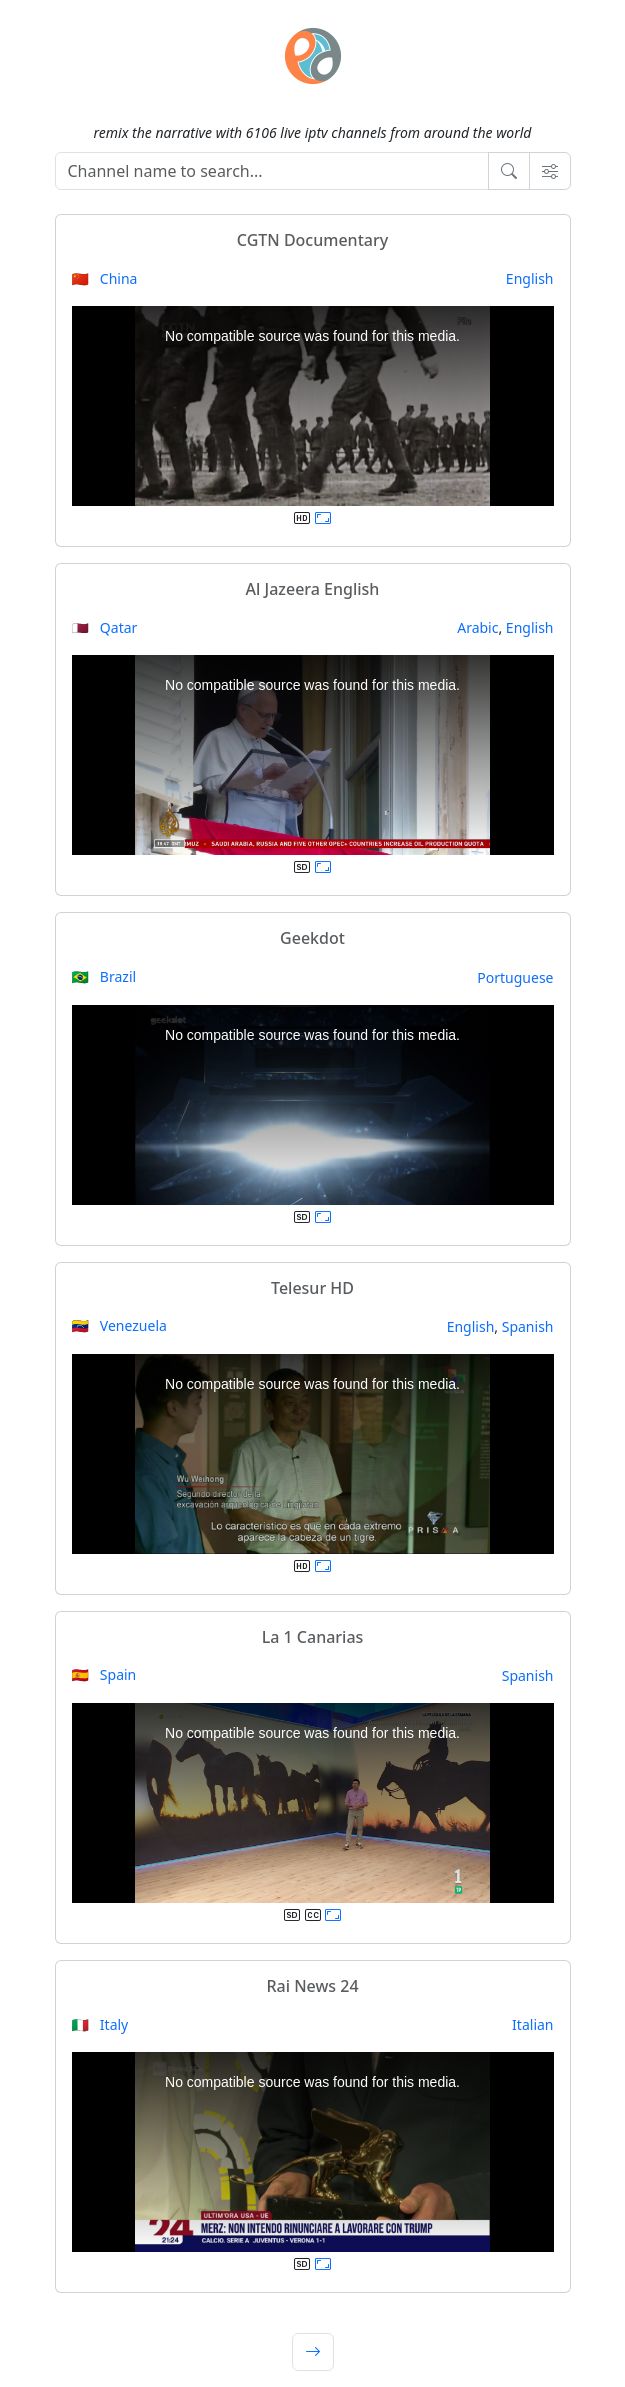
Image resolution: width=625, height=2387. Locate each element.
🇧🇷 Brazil (104, 976)
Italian (532, 2024)
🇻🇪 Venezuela (119, 1325)
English (530, 278)
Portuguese (515, 977)
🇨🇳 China (105, 278)
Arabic (477, 627)
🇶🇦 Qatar (105, 627)
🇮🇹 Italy (100, 2024)
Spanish (528, 1326)
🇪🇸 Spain (104, 1674)
